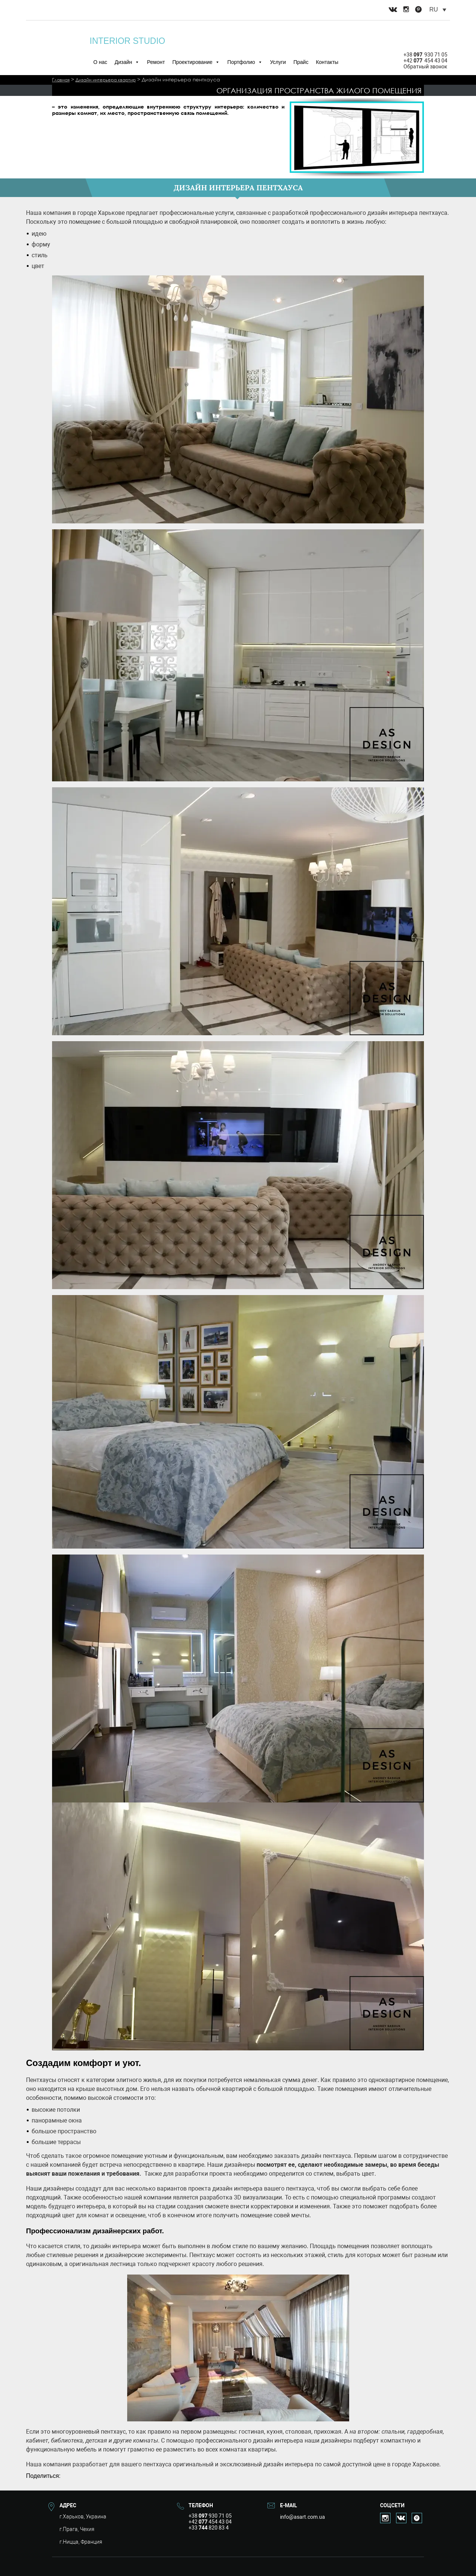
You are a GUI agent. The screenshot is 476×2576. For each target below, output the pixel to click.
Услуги (278, 62)
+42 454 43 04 (425, 61)
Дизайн (127, 62)
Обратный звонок (425, 67)
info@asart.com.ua (302, 2517)
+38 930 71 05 (425, 55)
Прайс (300, 62)
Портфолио (245, 62)
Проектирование (196, 62)
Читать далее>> (70, 119)
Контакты (327, 62)
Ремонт (156, 62)
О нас (100, 62)
